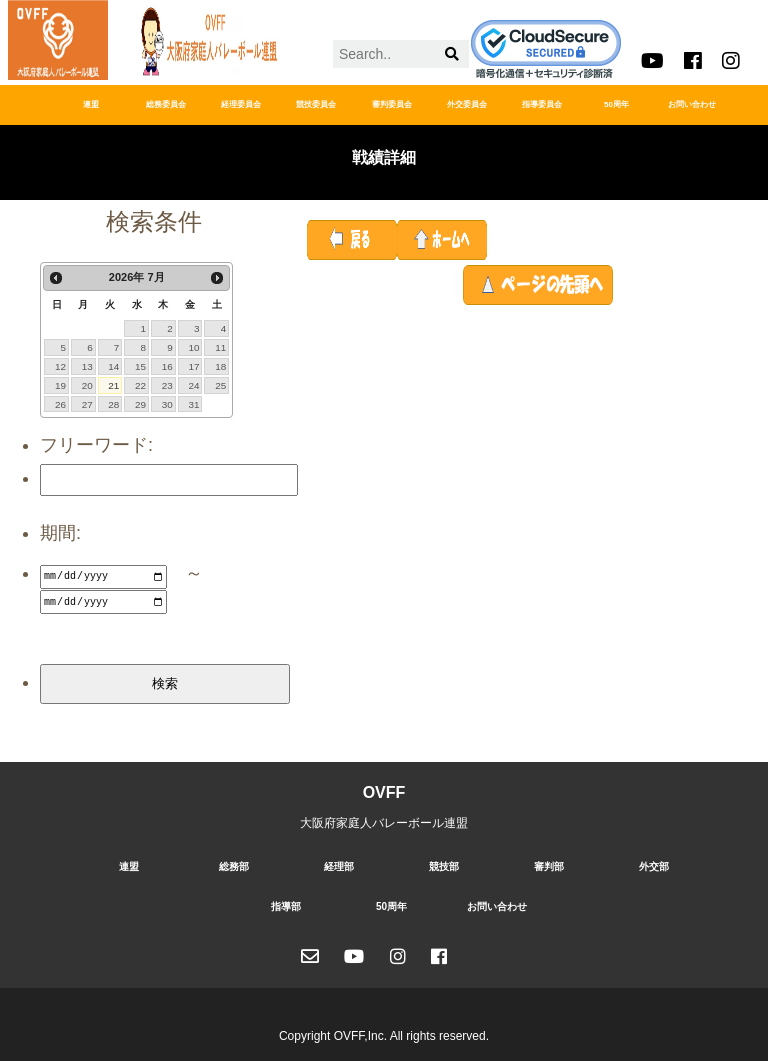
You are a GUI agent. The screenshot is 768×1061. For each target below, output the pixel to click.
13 (87, 366)
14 (113, 366)
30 (167, 404)
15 (140, 366)
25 (220, 385)
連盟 (91, 104)
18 (220, 366)
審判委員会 (392, 104)
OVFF (384, 789)
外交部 (654, 863)
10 (193, 347)
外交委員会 (467, 104)
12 (60, 366)
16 (167, 366)
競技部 (444, 863)
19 (60, 385)
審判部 (549, 863)
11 (220, 347)
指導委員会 (542, 104)
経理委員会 (241, 104)
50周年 (616, 104)
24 (193, 385)
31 (193, 404)
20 (87, 385)
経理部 (339, 863)
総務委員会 (166, 104)
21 (113, 385)
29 (140, 404)
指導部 (286, 903)
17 (193, 366)
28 (113, 404)
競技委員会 (316, 104)
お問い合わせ (692, 104)
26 (60, 404)
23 (167, 385)
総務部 (234, 863)
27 (87, 404)
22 (140, 385)
